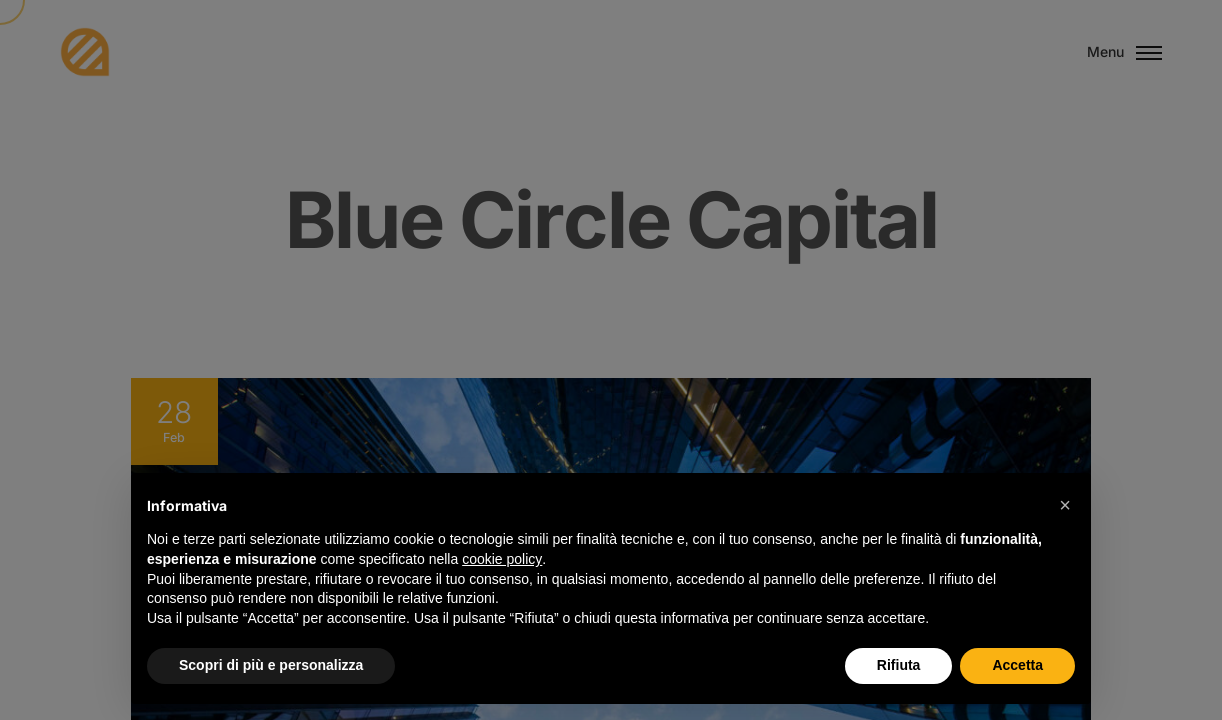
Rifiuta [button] (899, 665)
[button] (1065, 505)
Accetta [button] (1017, 665)
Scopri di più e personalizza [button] (271, 665)
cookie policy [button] (502, 559)
